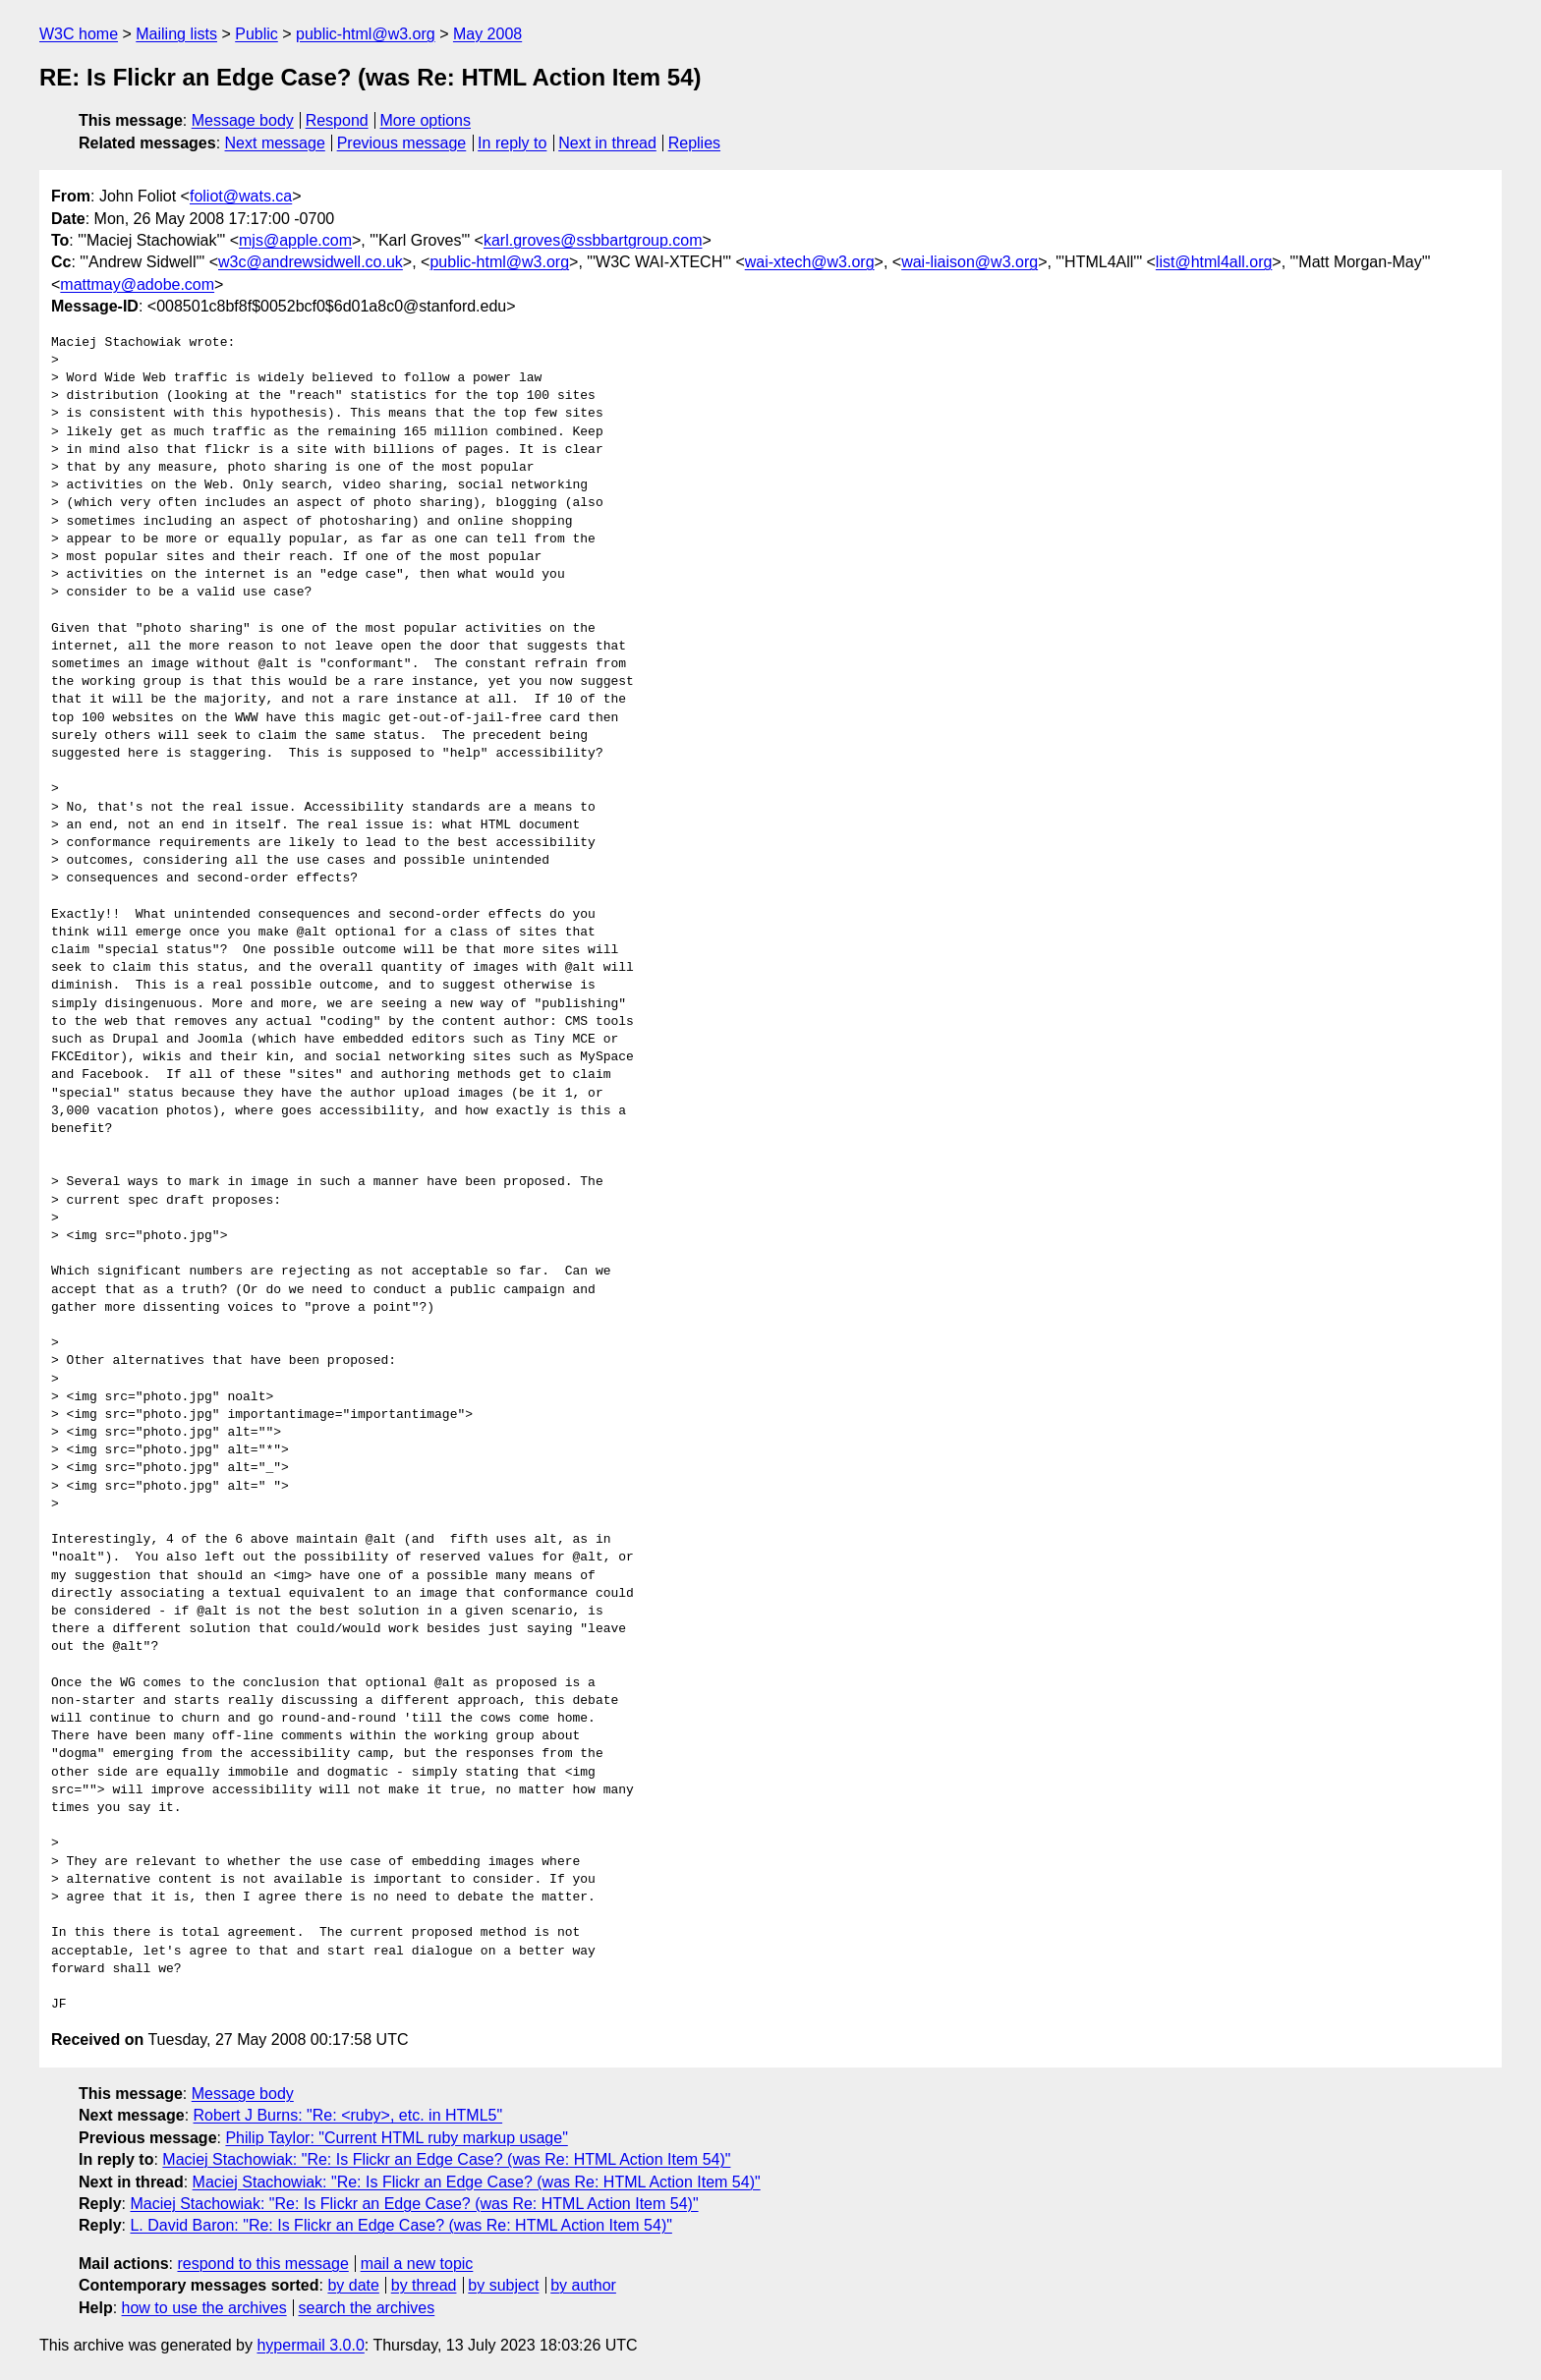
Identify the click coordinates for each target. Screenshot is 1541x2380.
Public (256, 34)
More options (426, 120)
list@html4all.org (1214, 262)
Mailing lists (176, 34)
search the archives (367, 2307)
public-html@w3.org (365, 34)
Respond (337, 120)
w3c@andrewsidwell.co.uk (310, 262)
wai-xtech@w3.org (810, 262)
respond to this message (262, 2263)
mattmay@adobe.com (137, 284)
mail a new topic (417, 2263)
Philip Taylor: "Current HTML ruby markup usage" (396, 2137)
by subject (503, 2285)
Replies (694, 143)
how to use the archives (204, 2307)
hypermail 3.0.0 (310, 2345)
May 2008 (487, 34)
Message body (243, 120)
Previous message (402, 143)
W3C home (78, 34)
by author (583, 2285)
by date (352, 2285)
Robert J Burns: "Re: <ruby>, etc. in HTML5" (348, 2115)
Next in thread (607, 143)
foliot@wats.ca (241, 196)
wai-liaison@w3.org (969, 262)
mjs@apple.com (295, 240)
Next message (275, 143)
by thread (424, 2285)
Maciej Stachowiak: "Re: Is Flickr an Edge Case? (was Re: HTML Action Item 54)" (446, 2159)
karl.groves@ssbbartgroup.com (593, 240)
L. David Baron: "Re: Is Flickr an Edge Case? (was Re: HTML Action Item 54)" (400, 2225)
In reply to (512, 143)
